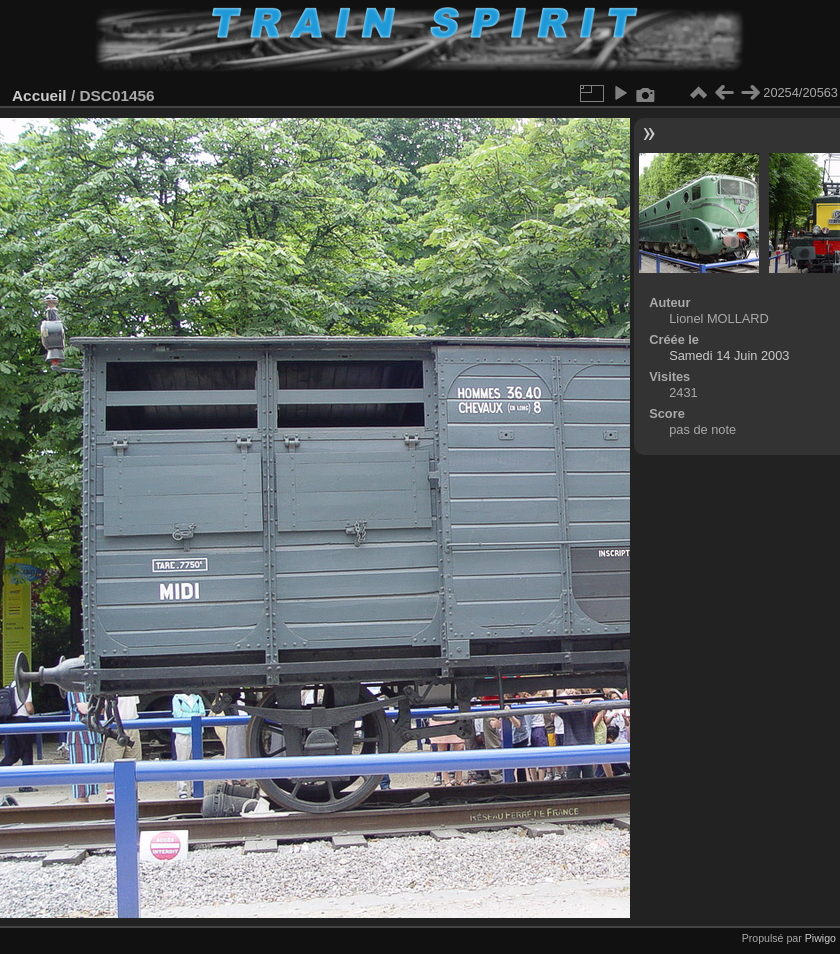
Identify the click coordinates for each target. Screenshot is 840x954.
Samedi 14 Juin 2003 (729, 355)
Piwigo (820, 938)
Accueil (39, 95)
